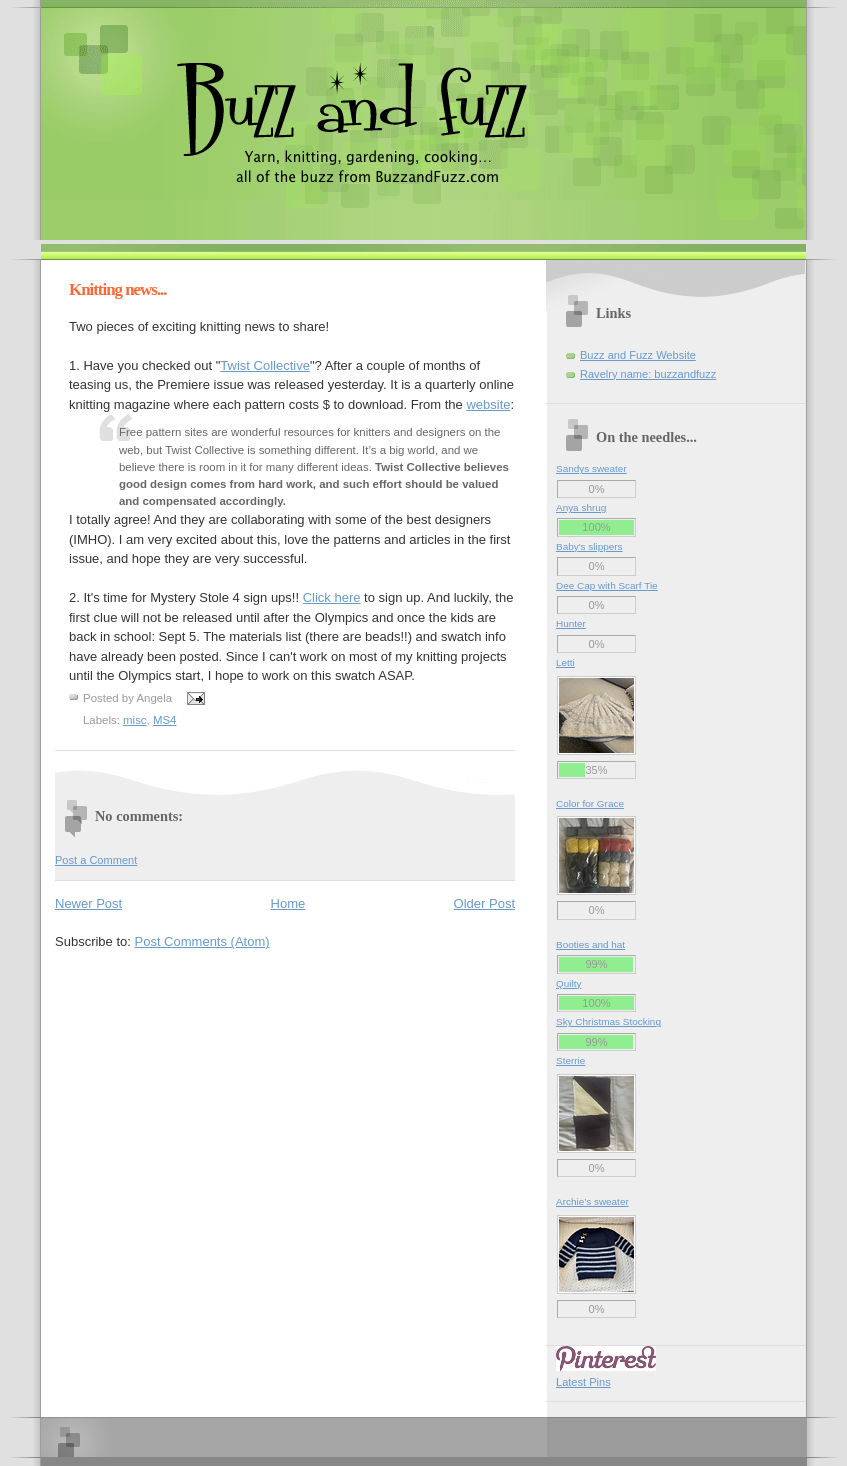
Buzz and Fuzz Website (638, 355)
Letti (565, 662)
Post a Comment (96, 860)
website (488, 404)
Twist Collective (265, 365)
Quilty (568, 983)
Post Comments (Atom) (202, 941)
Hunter (571, 623)
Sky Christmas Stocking (608, 1021)
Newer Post (88, 903)
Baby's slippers (589, 546)
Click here (332, 597)
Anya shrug (581, 507)
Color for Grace (590, 803)
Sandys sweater (591, 468)
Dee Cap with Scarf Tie (607, 585)
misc (135, 720)
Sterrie (570, 1060)
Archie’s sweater (592, 1201)
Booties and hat (590, 944)
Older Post (484, 903)
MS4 (165, 720)
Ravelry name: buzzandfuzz (648, 374)
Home (288, 903)
